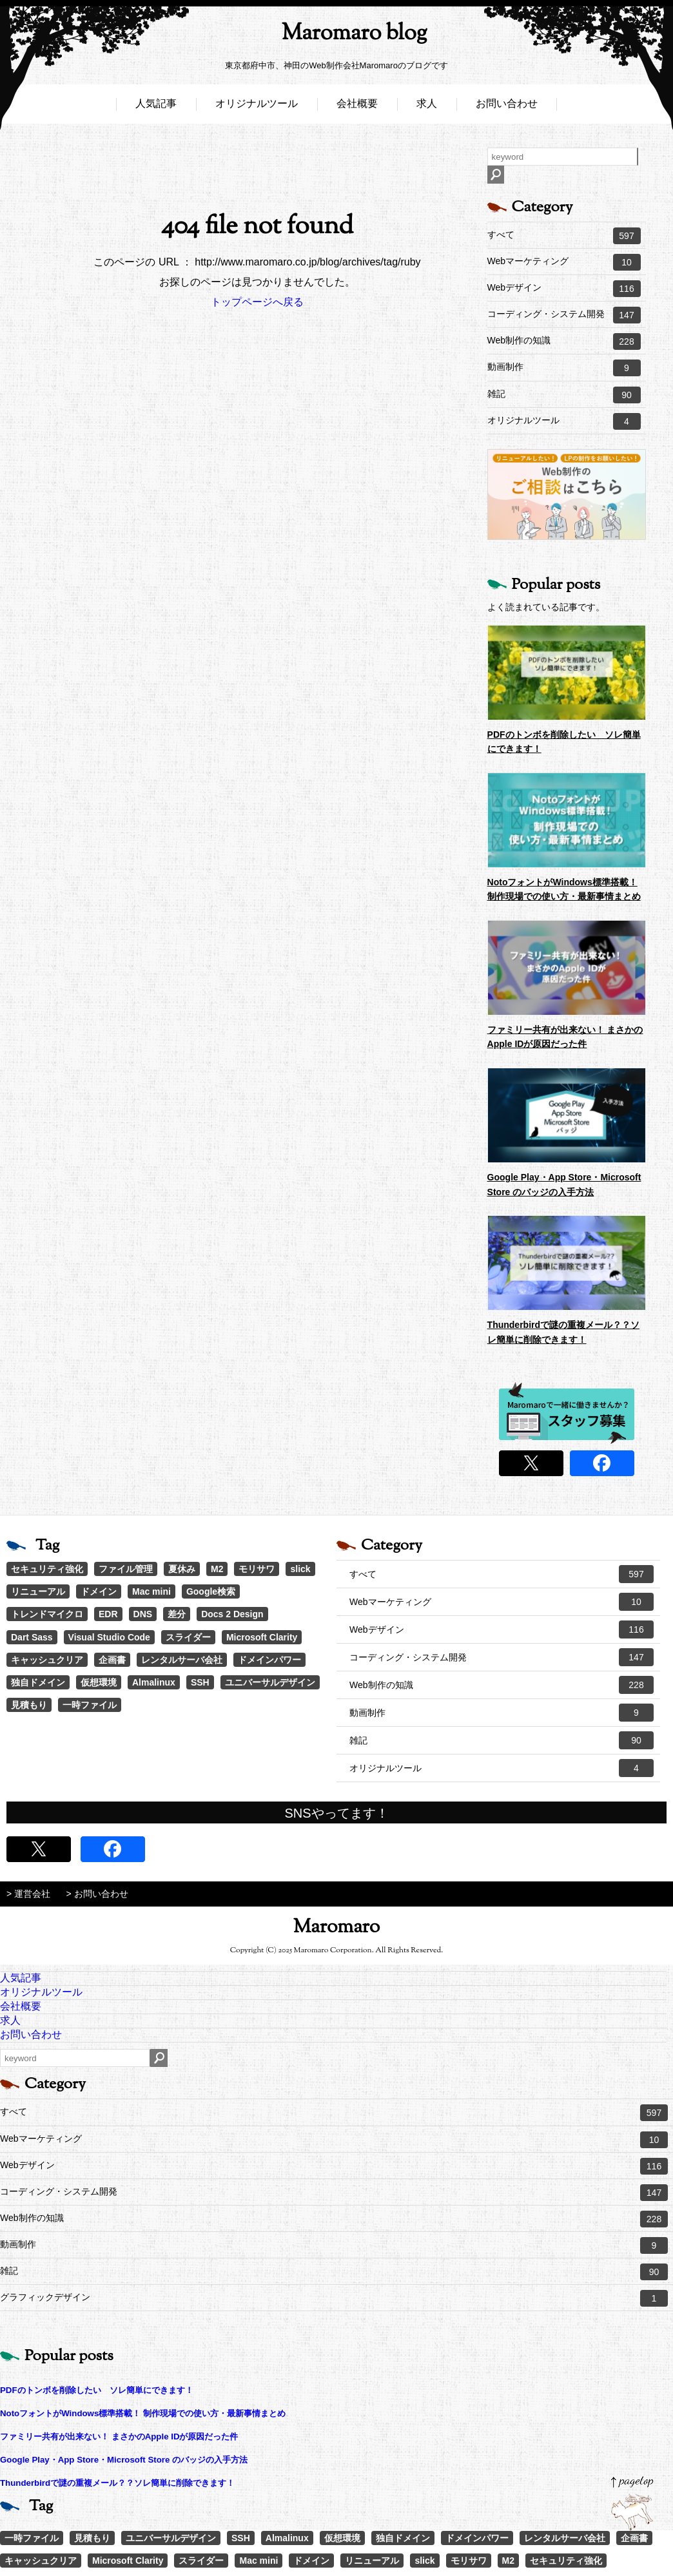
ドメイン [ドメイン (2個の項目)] (99, 1591)
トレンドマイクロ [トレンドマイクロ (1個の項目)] (47, 1614)
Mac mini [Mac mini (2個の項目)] (151, 1591)
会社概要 (357, 107)
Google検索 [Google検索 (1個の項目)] (210, 1591)
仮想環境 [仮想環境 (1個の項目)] (99, 1682)
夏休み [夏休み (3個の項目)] (181, 1569)
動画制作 (564, 368)
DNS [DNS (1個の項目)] (143, 1614)
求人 (426, 107)
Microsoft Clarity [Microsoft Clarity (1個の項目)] (261, 1637)
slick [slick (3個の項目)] (300, 1569)
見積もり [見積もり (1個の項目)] (29, 1705)
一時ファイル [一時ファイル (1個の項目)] (90, 1705)
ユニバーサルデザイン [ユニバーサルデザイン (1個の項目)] (270, 1682)
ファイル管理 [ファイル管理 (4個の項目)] (126, 1569)
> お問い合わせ (97, 1894)
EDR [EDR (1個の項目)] (108, 1614)
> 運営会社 (28, 1894)
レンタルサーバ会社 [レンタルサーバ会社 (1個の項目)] (181, 1660)
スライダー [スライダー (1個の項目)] (188, 1637)
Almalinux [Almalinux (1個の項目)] (153, 1682)
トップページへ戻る (257, 301)
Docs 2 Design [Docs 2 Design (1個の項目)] (232, 1614)
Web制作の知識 (564, 341)
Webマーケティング (564, 262)
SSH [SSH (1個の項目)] (200, 1682)
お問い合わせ (507, 107)
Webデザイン (564, 288)
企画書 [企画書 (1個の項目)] (112, 1660)
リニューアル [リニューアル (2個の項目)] (38, 1591)
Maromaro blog (336, 35)
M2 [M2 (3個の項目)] (217, 1569)
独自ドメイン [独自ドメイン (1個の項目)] (38, 1682)
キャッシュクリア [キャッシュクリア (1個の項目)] (47, 1660)
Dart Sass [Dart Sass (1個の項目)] (32, 1637)
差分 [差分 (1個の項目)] (177, 1614)
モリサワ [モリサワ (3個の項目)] (257, 1569)
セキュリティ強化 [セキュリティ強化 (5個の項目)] (47, 1569)
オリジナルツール (256, 107)
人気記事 (156, 107)
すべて (564, 235)
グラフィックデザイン (334, 2298)
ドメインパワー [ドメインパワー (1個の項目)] (269, 1660)
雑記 (564, 395)
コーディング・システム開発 (564, 315)
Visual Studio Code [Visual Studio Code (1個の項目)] (109, 1637)
